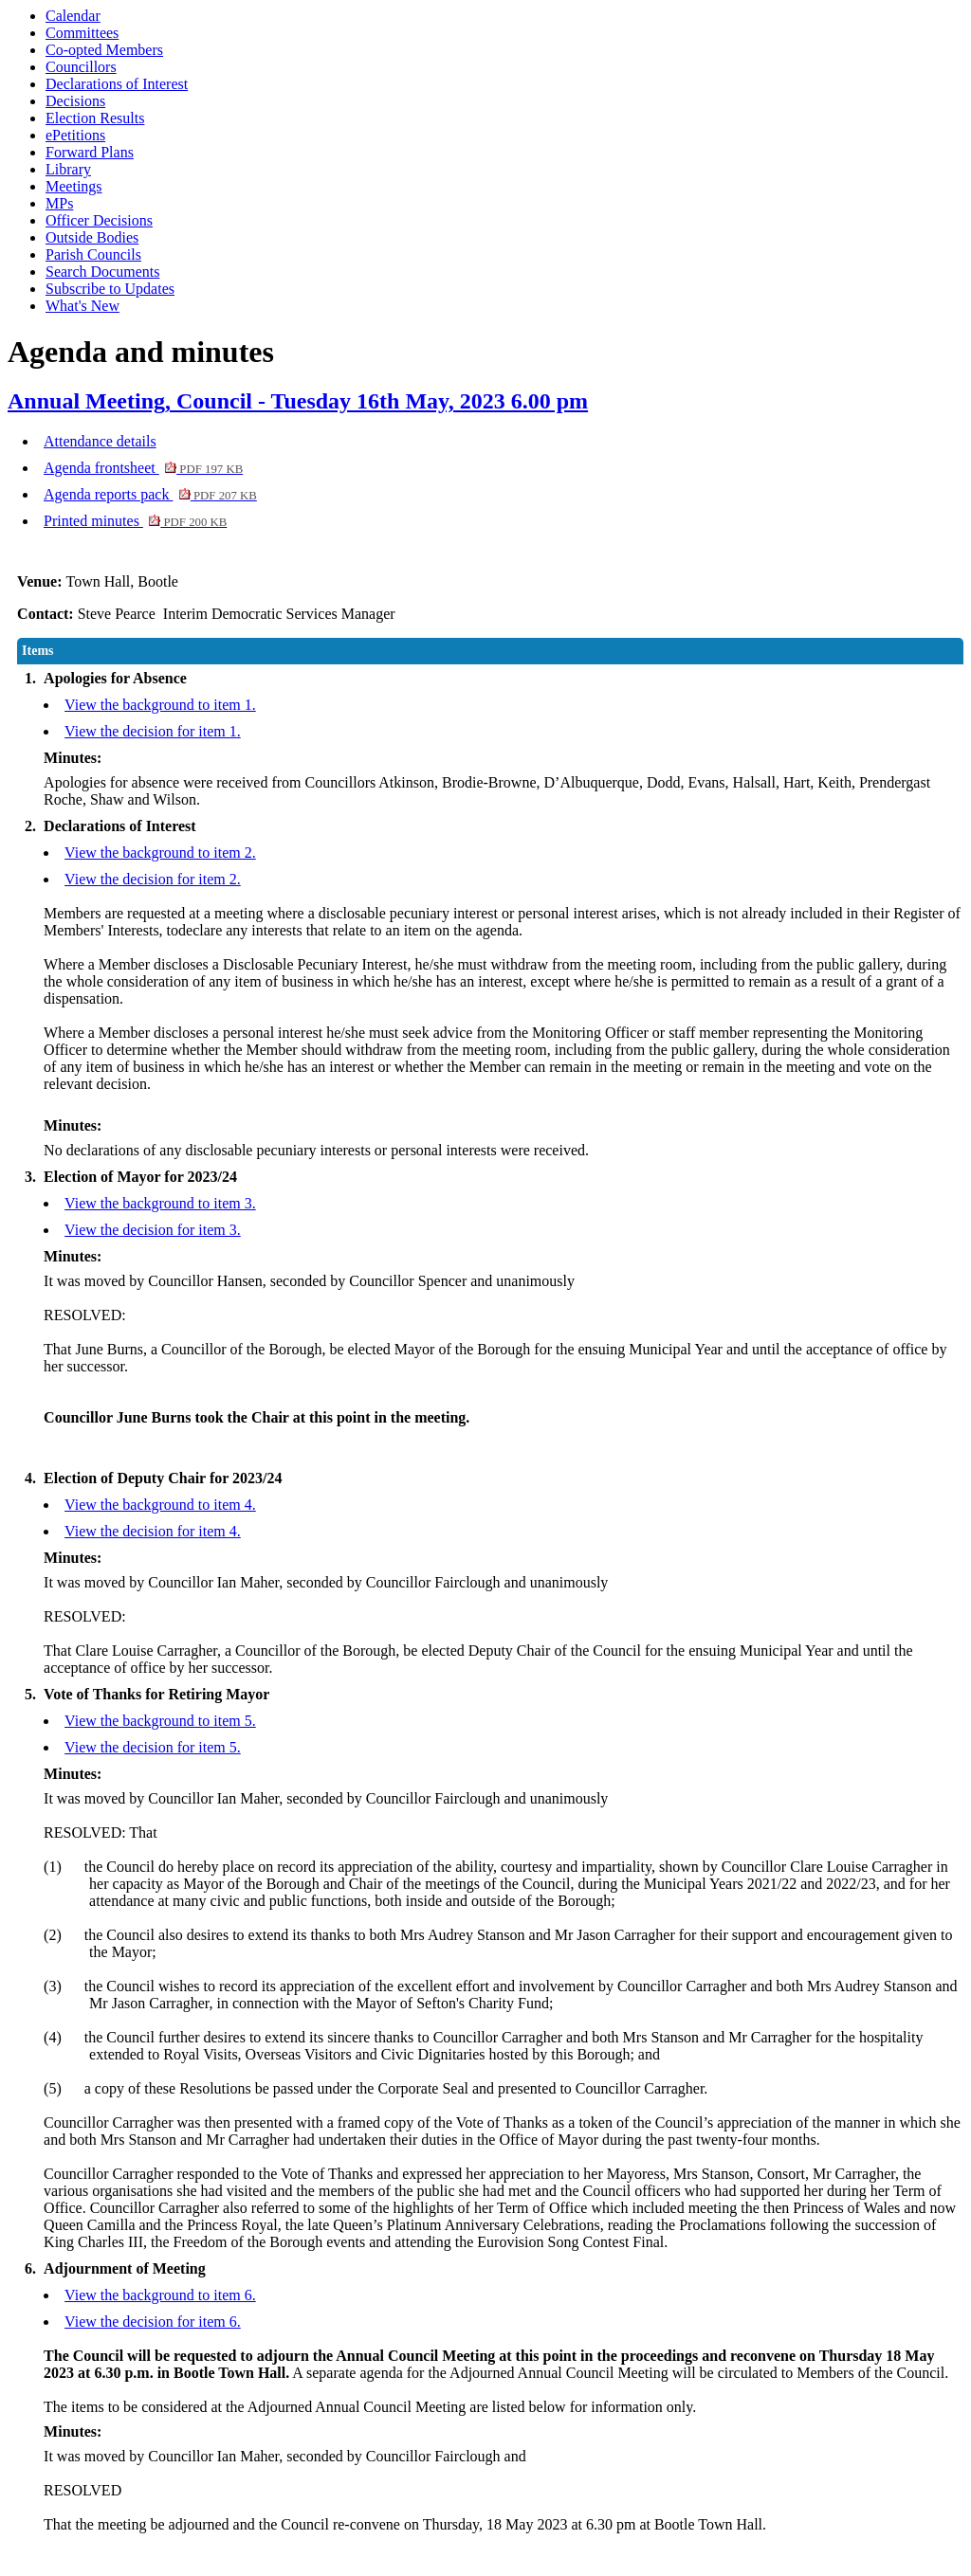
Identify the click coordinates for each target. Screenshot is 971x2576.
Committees (82, 33)
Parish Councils (93, 254)
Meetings (74, 186)
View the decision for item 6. (152, 2321)
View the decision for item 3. (152, 1230)
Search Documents (102, 271)
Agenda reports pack (150, 494)
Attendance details (100, 441)
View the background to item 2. (160, 852)
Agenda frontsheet (143, 468)
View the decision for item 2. (152, 879)
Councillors (81, 67)
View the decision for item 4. (152, 1531)
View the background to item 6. (160, 2295)
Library (68, 169)
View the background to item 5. (160, 1721)
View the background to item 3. (160, 1203)
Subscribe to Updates (110, 289)
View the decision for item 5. (152, 1747)
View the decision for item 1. (152, 731)
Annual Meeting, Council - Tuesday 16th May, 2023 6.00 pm (298, 401)
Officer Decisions (99, 220)
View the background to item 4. (160, 1505)
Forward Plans (90, 152)
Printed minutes (135, 521)
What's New (82, 306)
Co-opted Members (104, 50)
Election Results (95, 118)
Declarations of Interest (117, 84)
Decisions (75, 101)
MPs (59, 203)
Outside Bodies (92, 237)
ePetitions (75, 135)
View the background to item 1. (160, 705)
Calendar (73, 16)
